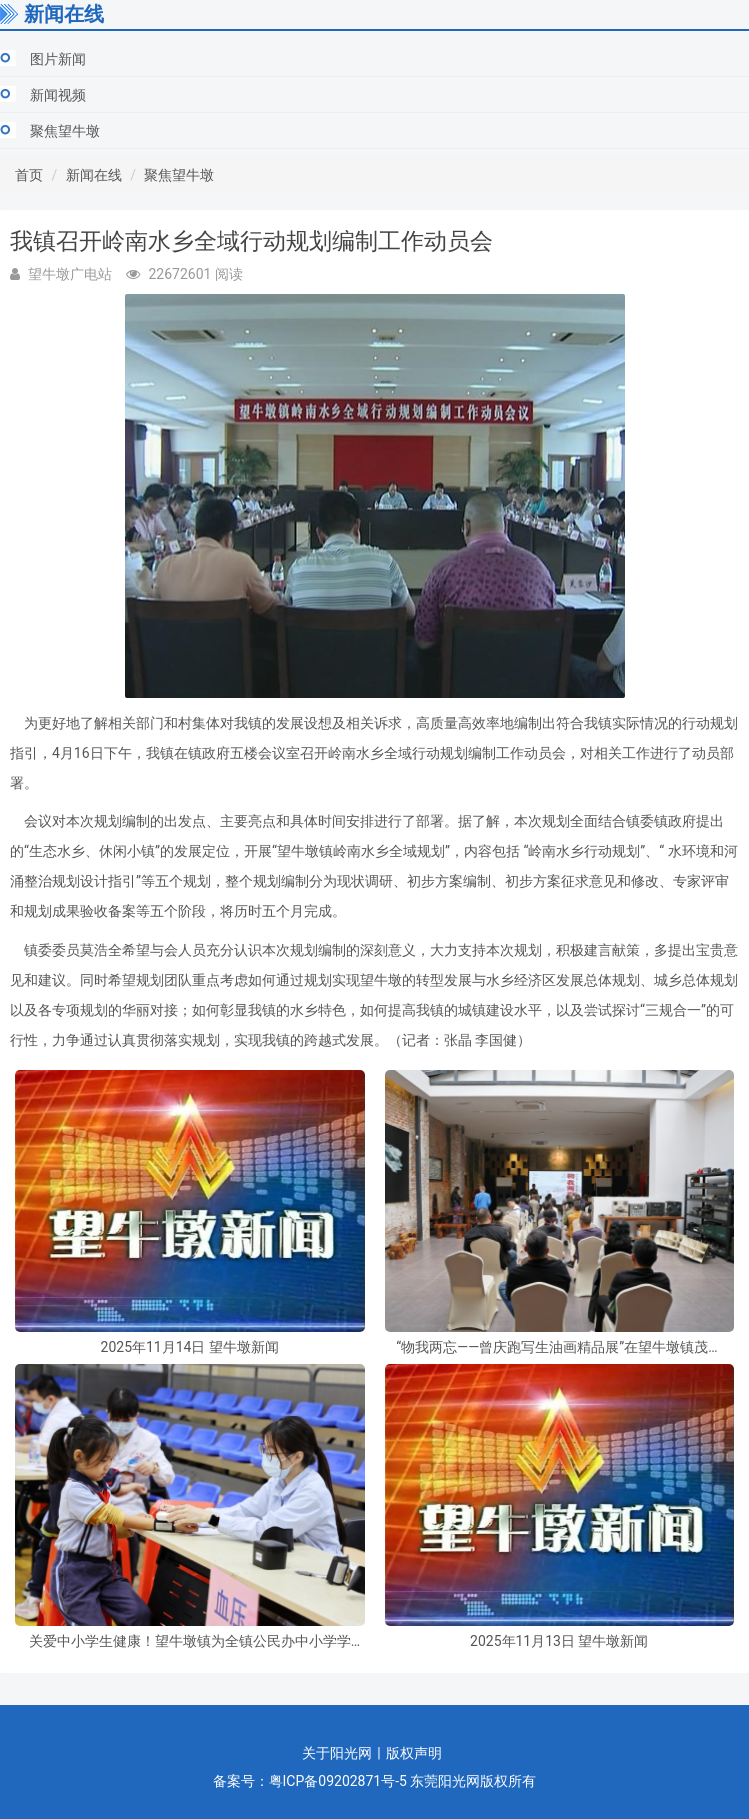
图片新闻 (58, 59)
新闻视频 (58, 95)
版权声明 (414, 1753)
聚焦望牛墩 (65, 131)
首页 (29, 175)
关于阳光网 (337, 1753)
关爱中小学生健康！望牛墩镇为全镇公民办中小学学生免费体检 (190, 1641)
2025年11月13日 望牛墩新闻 (559, 1641)
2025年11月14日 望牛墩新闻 (190, 1347)
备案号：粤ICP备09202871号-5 (310, 1781)
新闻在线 (94, 175)
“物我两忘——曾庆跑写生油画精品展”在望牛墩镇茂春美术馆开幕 (559, 1347)
